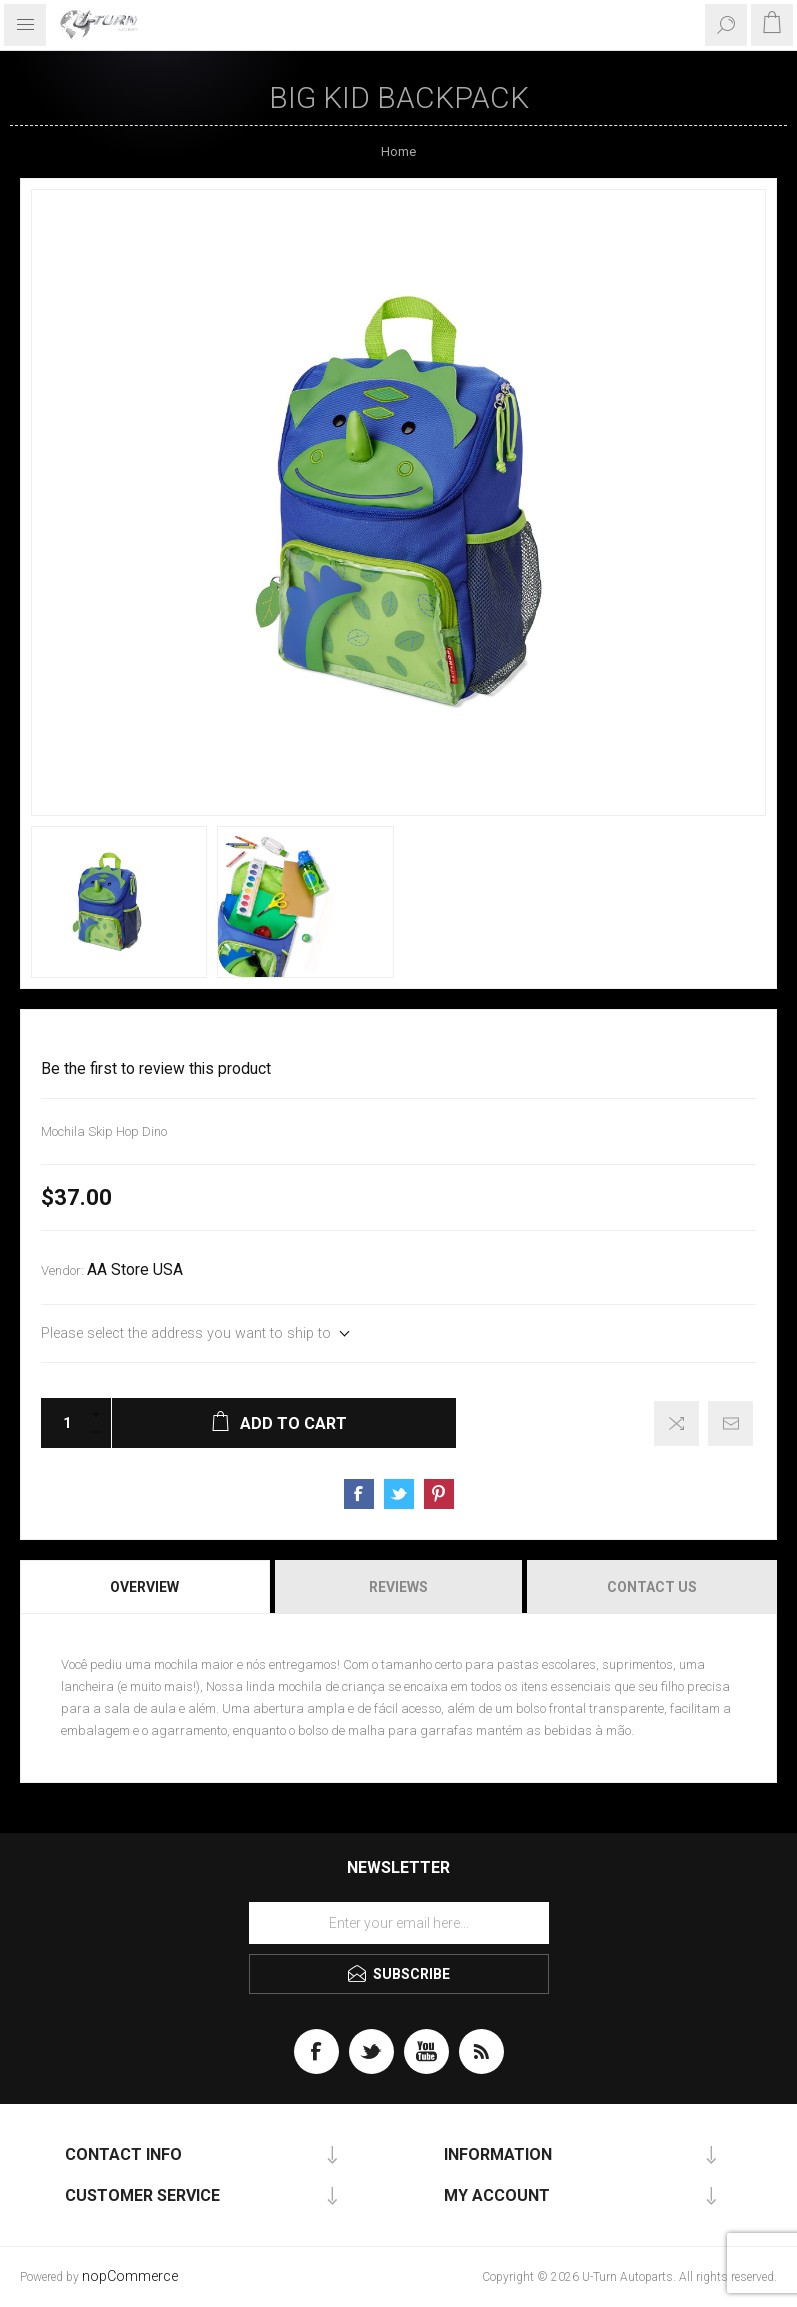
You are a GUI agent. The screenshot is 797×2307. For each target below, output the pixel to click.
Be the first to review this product (156, 1069)
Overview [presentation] (144, 1587)
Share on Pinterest (439, 1494)
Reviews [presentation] (398, 1587)
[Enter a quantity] (61, 1423)
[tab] (146, 1587)
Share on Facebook (359, 1494)
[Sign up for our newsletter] (399, 1923)
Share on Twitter (399, 1494)
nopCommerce (130, 2276)
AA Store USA (135, 1270)
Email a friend (730, 1423)
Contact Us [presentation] (652, 1587)
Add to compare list (676, 1423)
